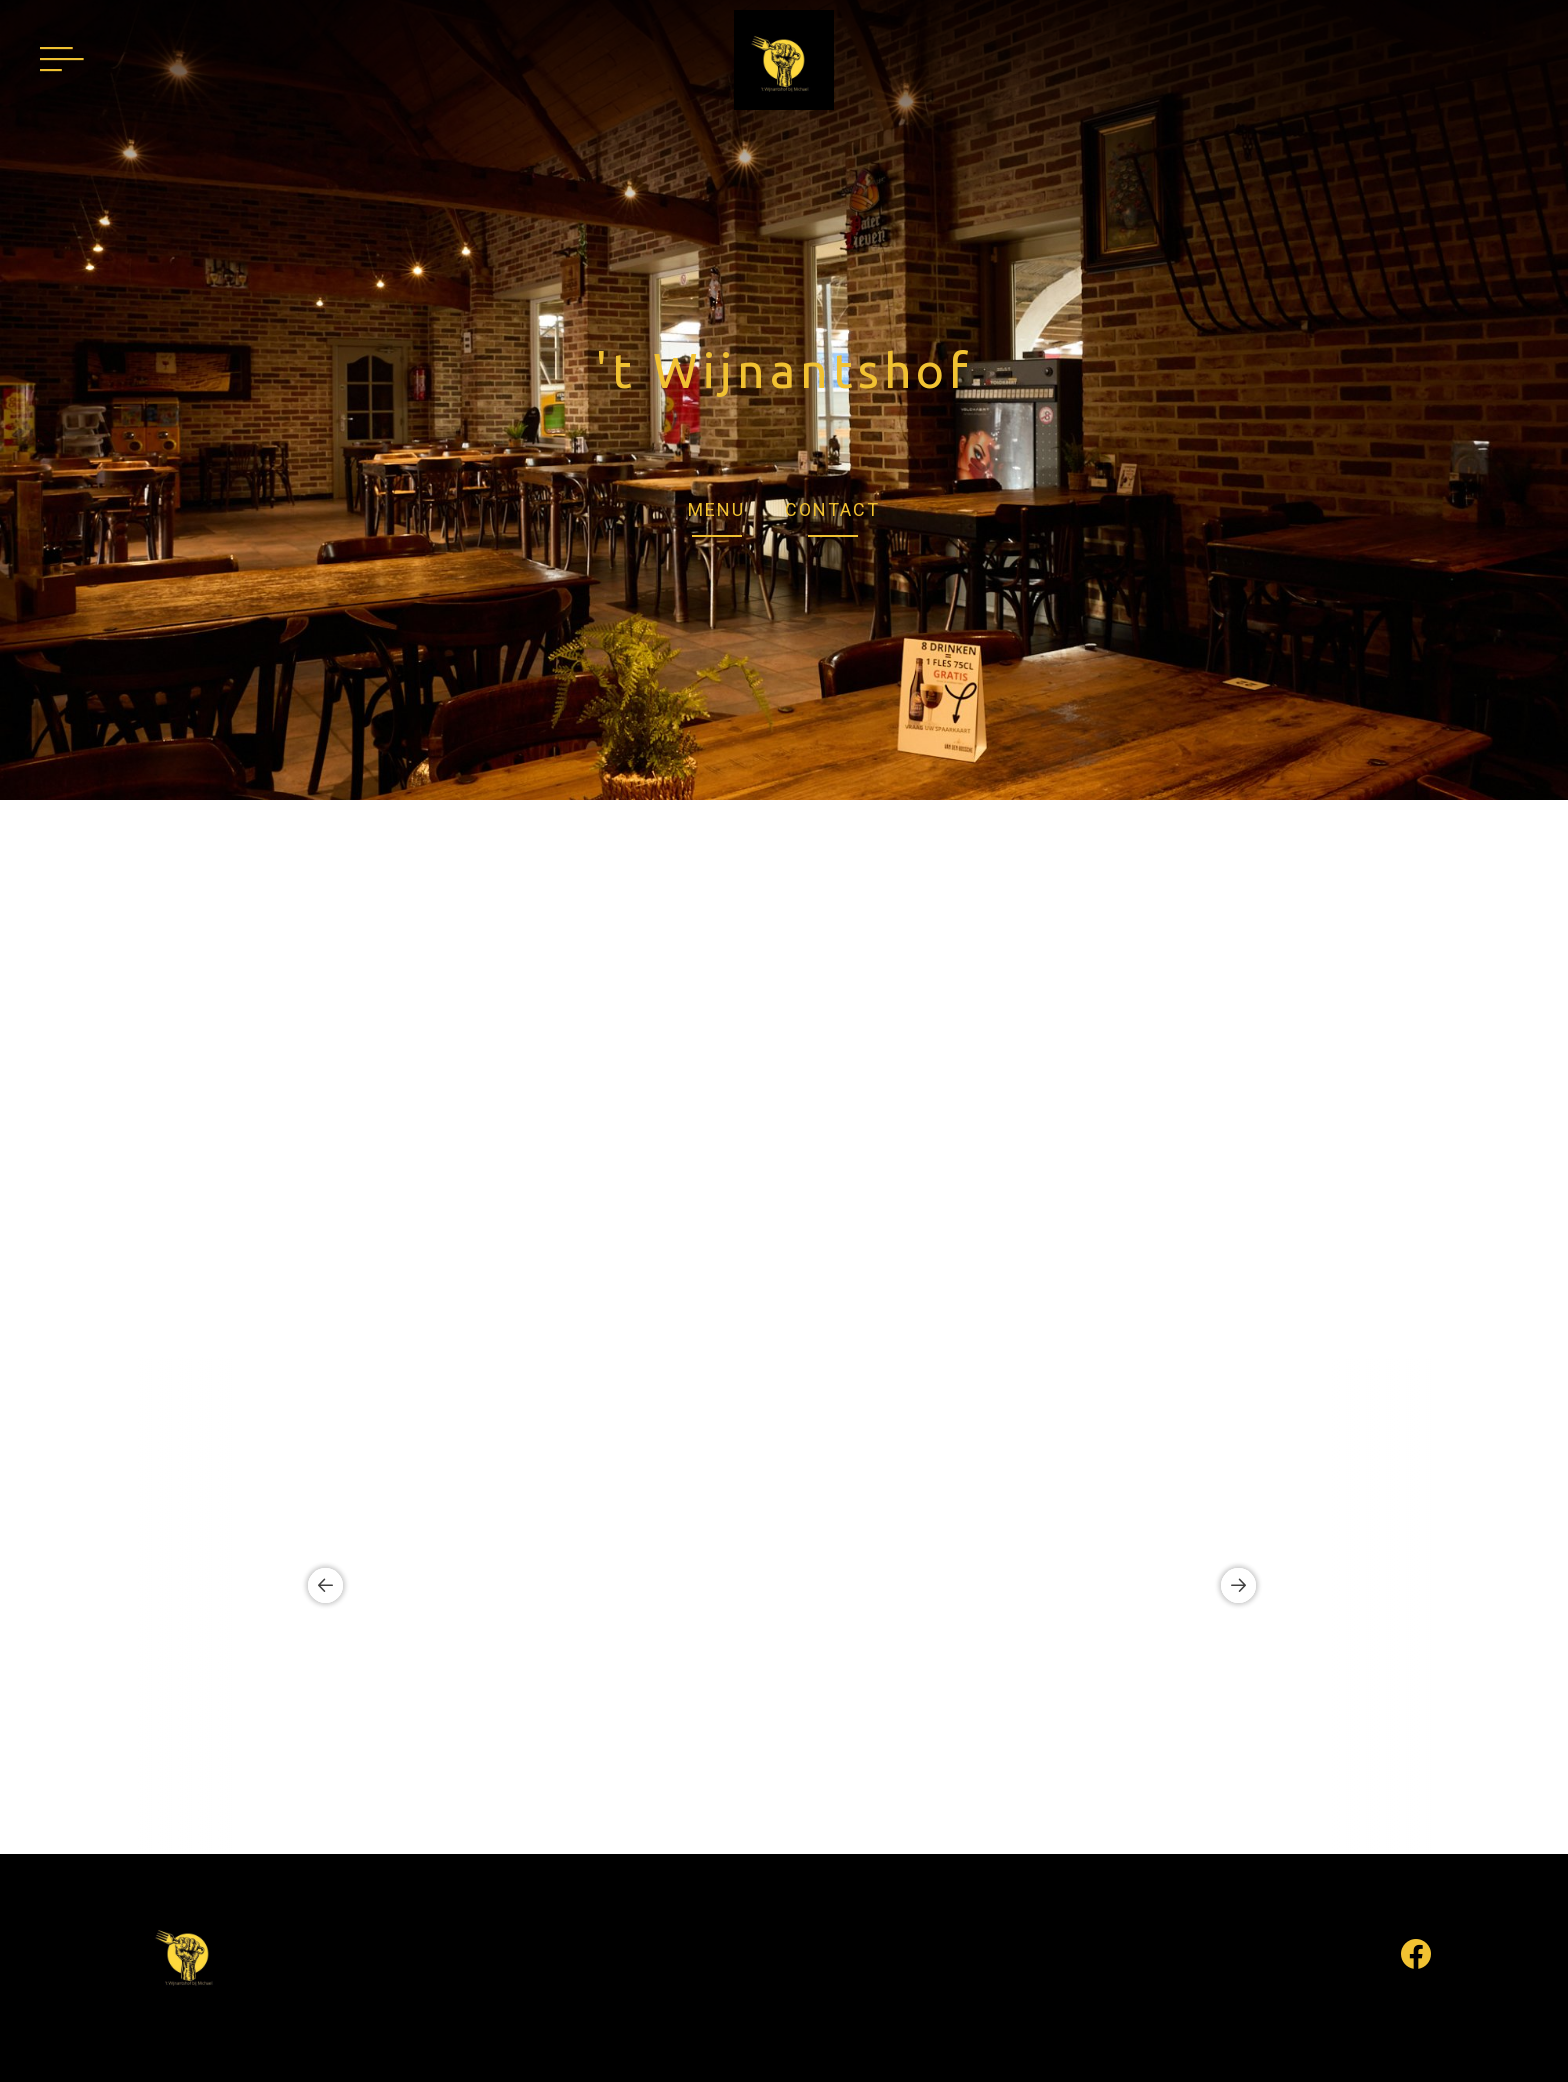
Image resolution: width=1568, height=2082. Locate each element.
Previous (318, 1586)
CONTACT (832, 509)
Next (1231, 1586)
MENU (716, 509)
